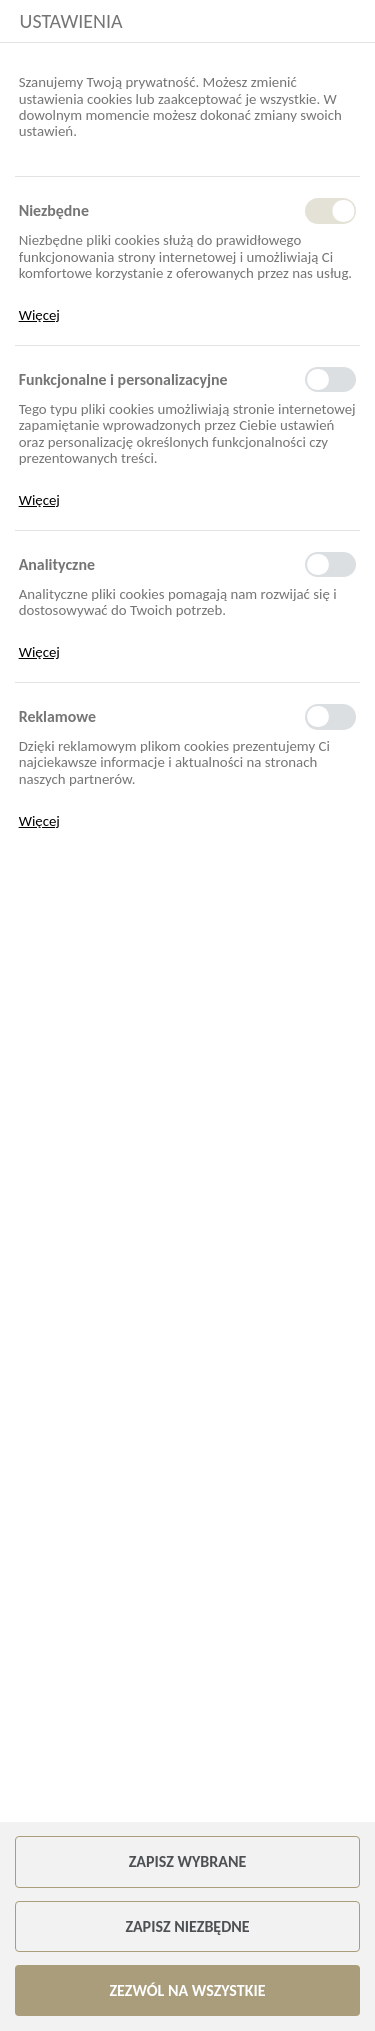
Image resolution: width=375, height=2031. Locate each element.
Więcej (39, 315)
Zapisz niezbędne (187, 1926)
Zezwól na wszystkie (187, 1990)
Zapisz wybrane (188, 1861)
